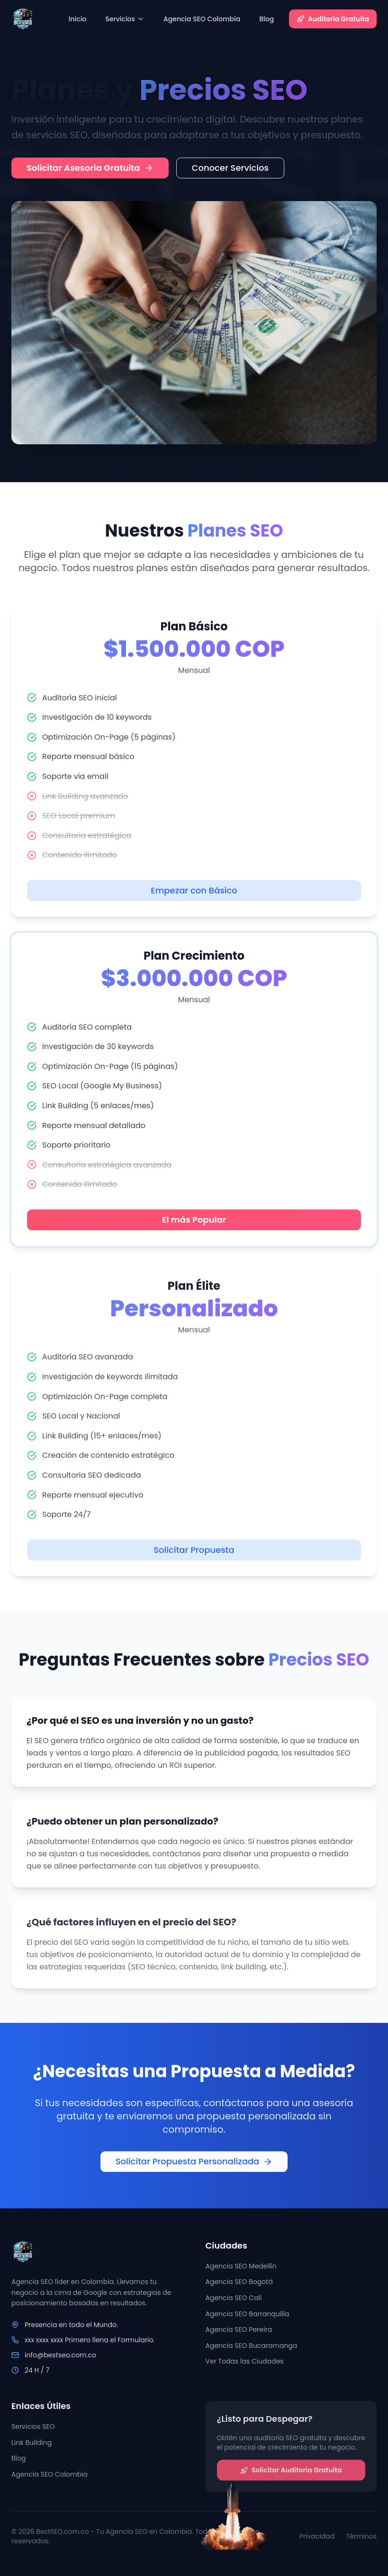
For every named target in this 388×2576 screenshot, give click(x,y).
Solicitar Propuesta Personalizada (194, 2166)
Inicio (78, 19)
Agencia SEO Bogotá (239, 2286)
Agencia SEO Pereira (239, 2333)
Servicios (124, 19)
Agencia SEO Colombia (201, 19)
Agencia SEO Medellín (241, 2270)
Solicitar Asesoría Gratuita (90, 168)
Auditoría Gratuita (333, 19)
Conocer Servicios (230, 168)
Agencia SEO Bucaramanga (252, 2349)
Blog (266, 19)
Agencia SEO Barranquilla (247, 2317)
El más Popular (194, 1231)
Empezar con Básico (194, 903)
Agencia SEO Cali (234, 2301)
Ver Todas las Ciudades (245, 2365)
